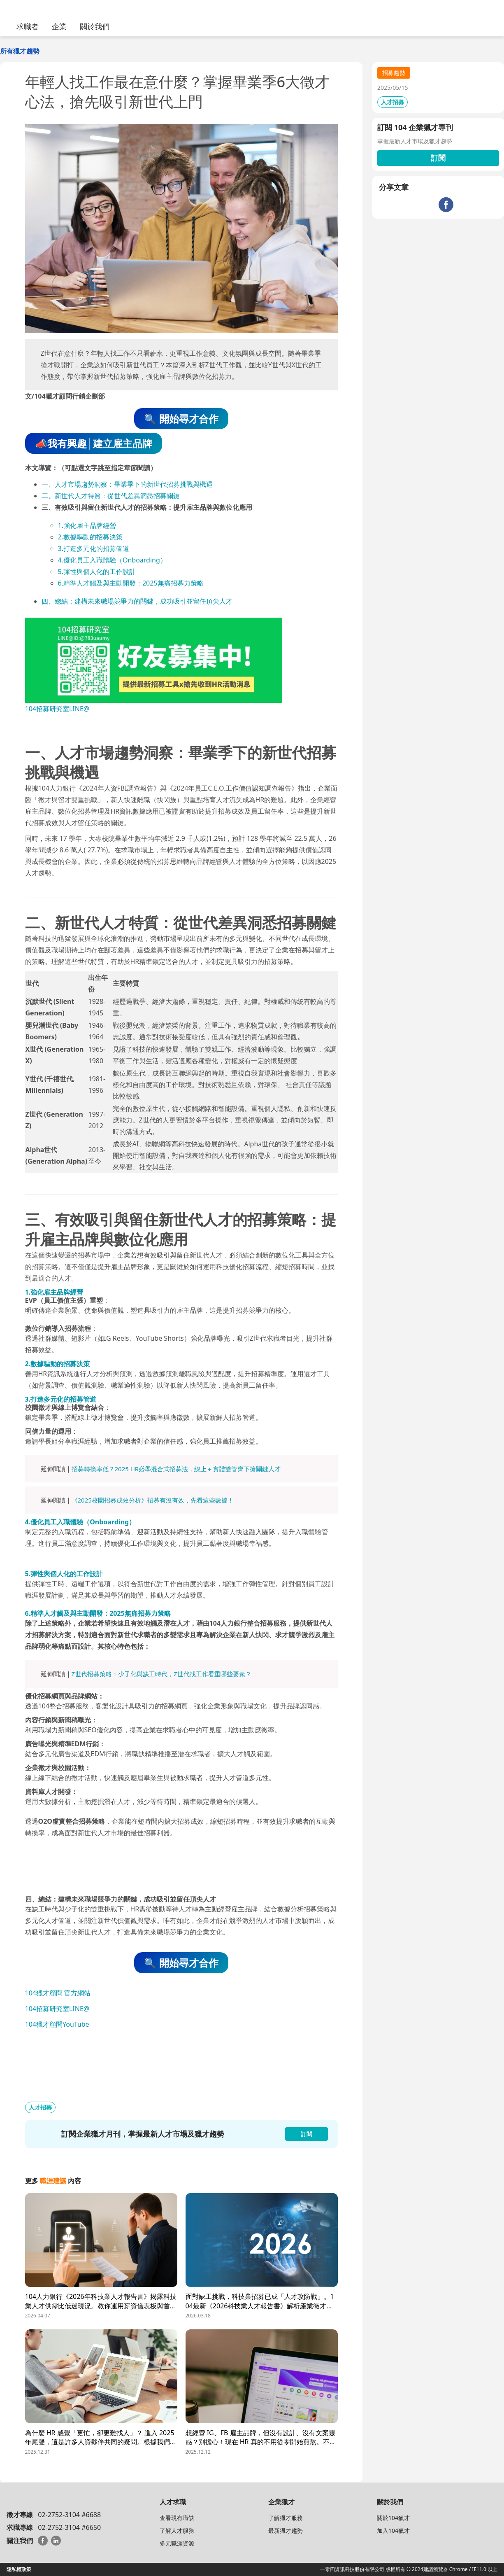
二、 (48, 495)
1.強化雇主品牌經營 (87, 525)
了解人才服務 (177, 2530)
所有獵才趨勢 (19, 51)
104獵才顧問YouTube (57, 2024)
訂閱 (438, 158)
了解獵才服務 (285, 2518)
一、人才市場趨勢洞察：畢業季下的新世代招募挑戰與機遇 (127, 484)
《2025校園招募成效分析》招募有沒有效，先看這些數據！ (153, 1500)
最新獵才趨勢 (285, 2530)
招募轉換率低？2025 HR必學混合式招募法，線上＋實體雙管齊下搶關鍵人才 (176, 1469)
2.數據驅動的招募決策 (90, 536)
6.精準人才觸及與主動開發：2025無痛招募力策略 (131, 583)
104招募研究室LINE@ (57, 708)
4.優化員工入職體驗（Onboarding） (112, 560)
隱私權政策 (19, 2569)
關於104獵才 (393, 2518)
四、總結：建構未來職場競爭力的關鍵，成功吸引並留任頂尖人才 (137, 601)
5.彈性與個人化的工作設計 (97, 571)
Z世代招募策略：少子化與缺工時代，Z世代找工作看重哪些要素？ (161, 1674)
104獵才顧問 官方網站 (58, 1992)
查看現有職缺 (177, 2518)
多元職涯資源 (177, 2543)
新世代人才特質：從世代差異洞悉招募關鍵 (117, 495)
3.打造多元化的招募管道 (93, 548)
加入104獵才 (393, 2530)
